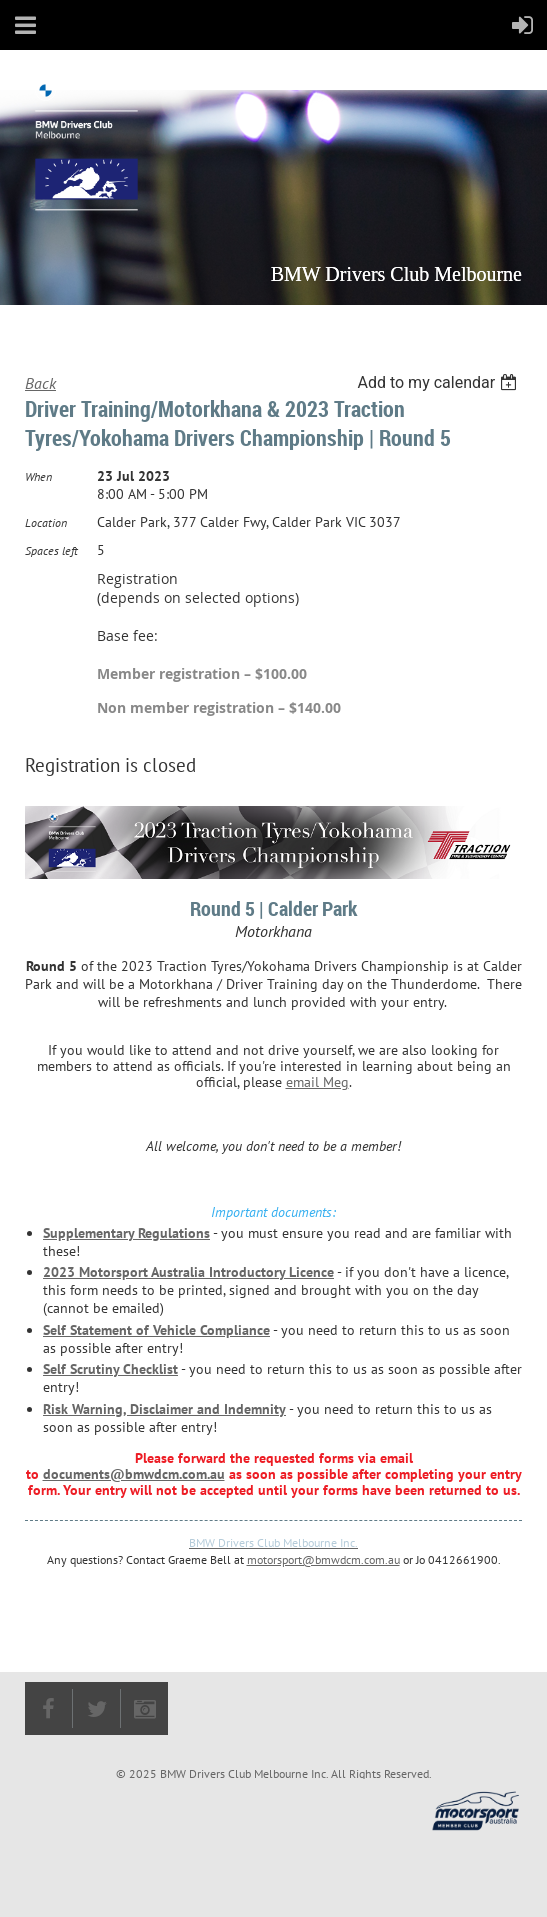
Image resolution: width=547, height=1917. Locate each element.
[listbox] (439, 382)
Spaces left (51, 550)
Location (46, 522)
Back (40, 383)
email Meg (317, 1082)
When (38, 476)
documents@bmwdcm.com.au (134, 1474)
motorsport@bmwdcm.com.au (323, 1559)
